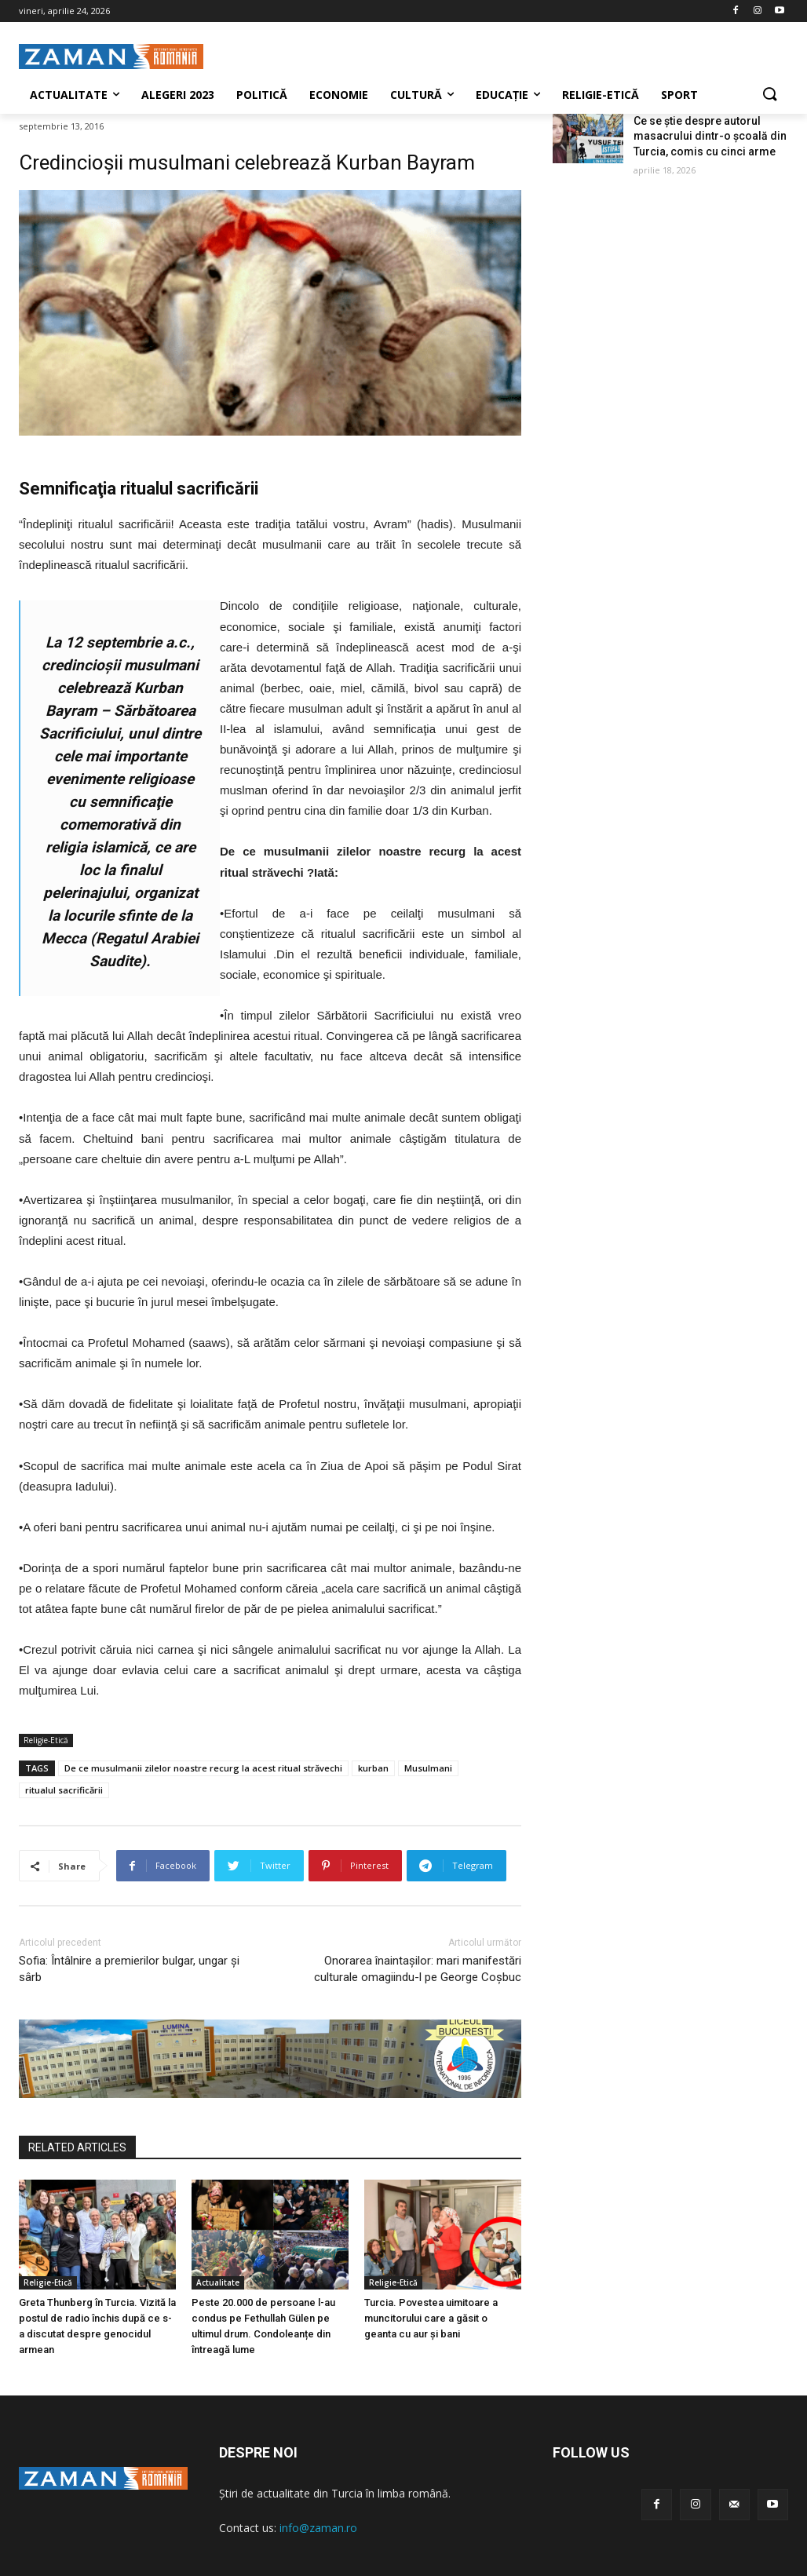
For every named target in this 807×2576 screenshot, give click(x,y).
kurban (373, 1768)
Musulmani (428, 1768)
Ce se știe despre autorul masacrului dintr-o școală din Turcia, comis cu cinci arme (710, 136)
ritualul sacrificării (64, 1790)
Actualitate (217, 2282)
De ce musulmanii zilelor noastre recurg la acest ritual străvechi (203, 1768)
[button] (769, 95)
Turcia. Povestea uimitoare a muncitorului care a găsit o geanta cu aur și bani (431, 2318)
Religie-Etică (46, 1740)
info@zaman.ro (318, 2527)
